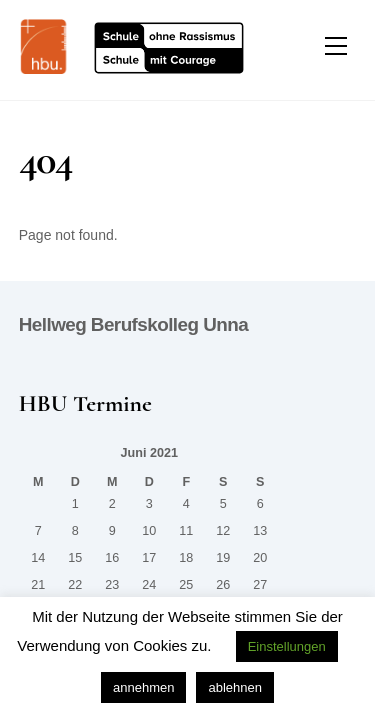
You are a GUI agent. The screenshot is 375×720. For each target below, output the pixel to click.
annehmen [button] (143, 687)
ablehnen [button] (235, 687)
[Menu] (336, 46)
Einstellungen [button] (287, 646)
